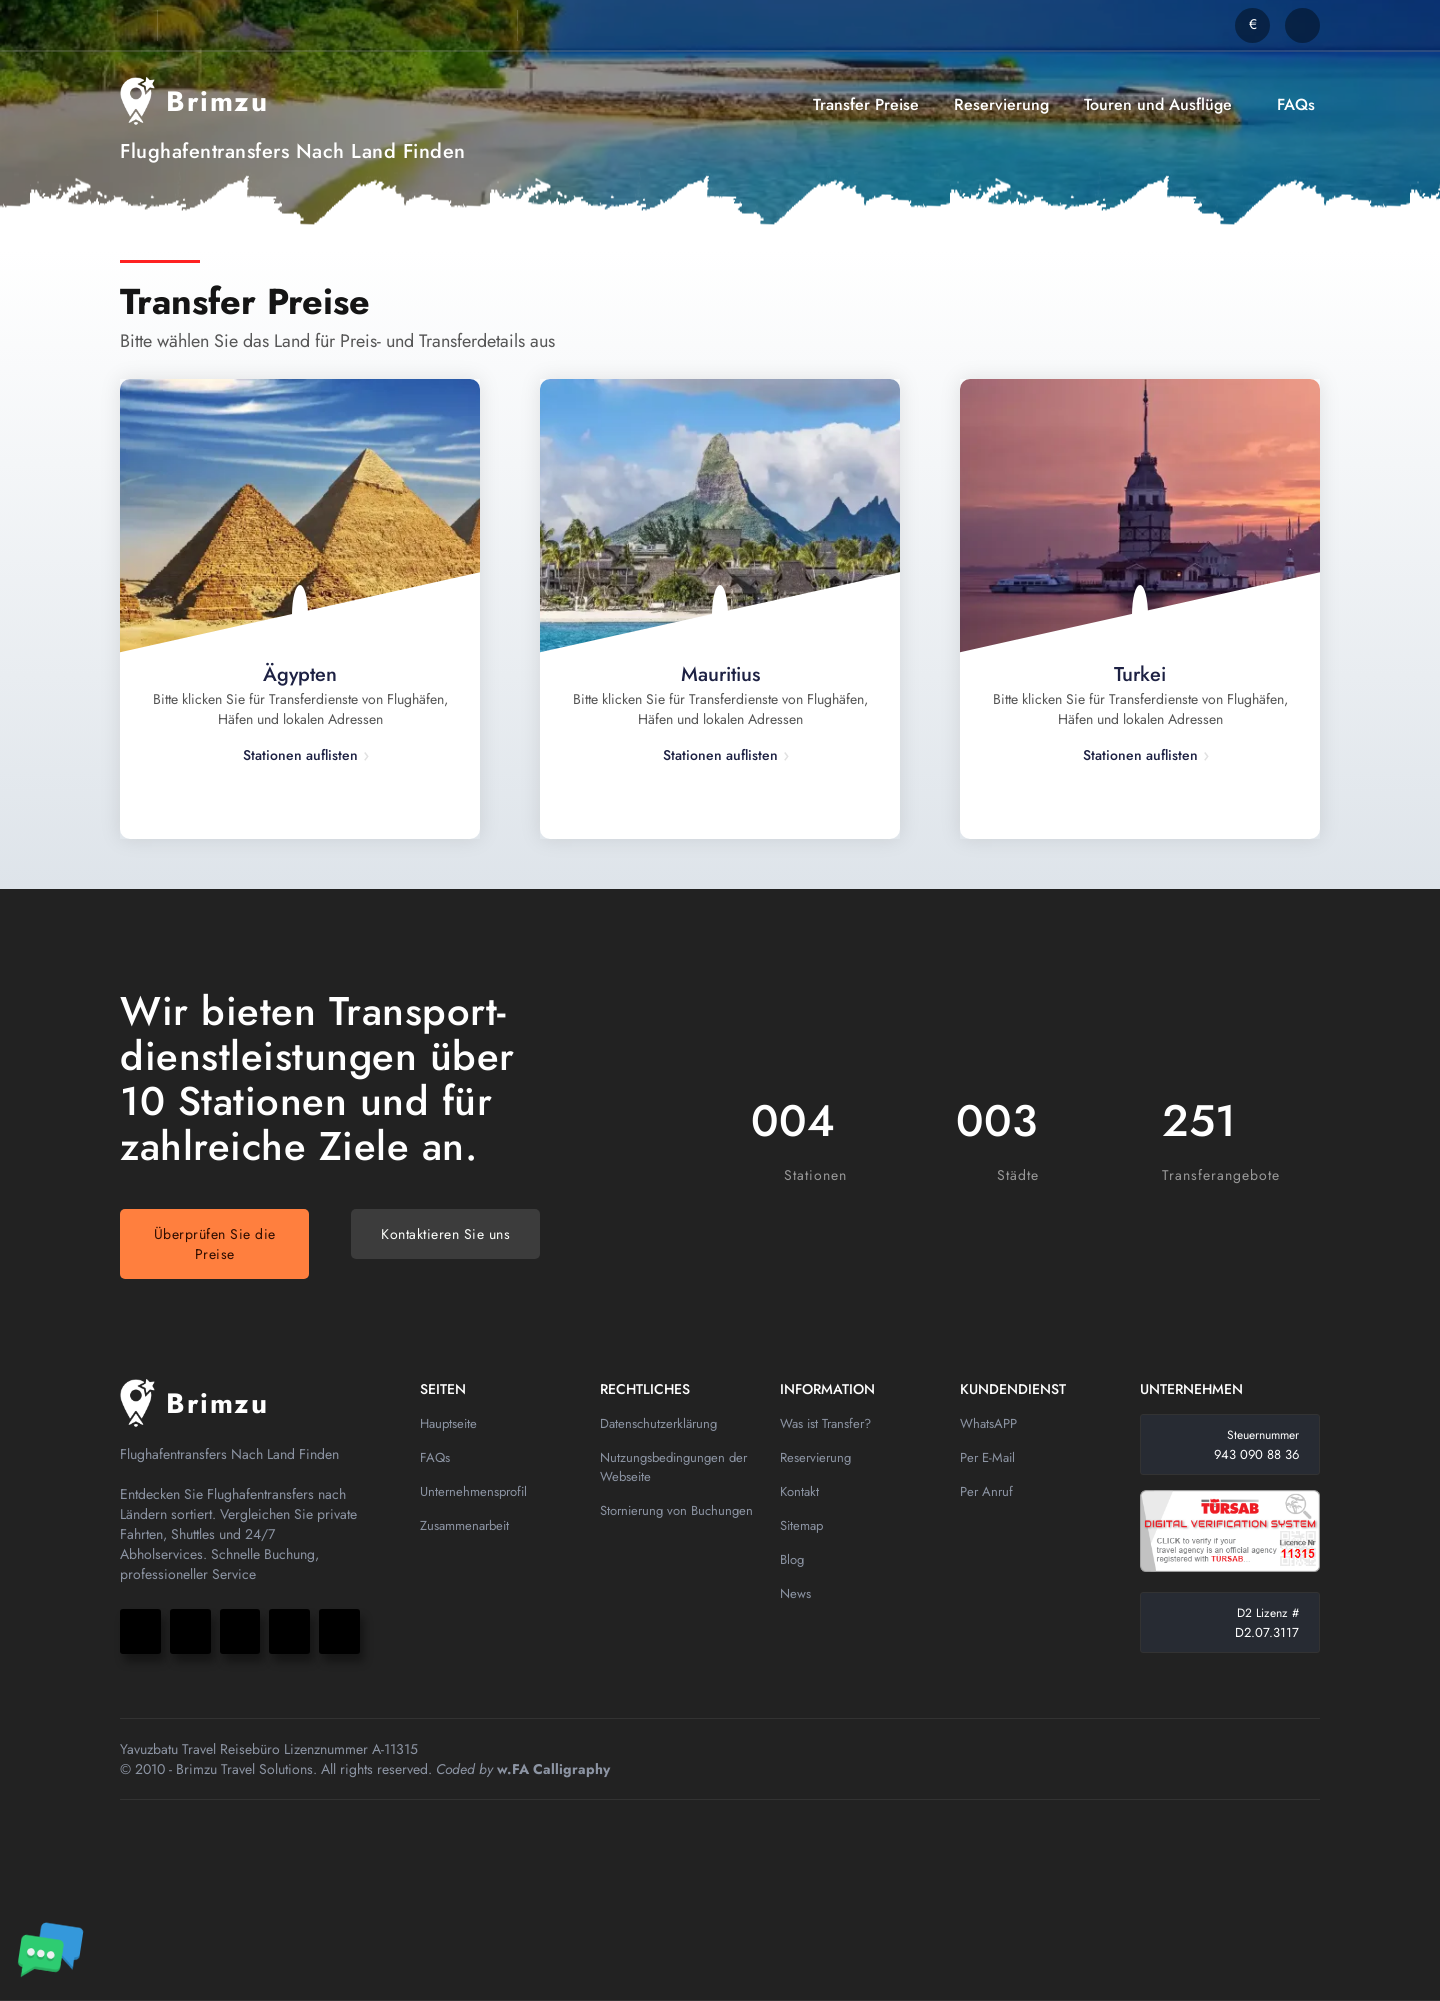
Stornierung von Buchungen (676, 1510)
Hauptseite (448, 1423)
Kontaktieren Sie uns (445, 1234)
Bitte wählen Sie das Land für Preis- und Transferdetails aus (337, 341)
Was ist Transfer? (825, 1423)
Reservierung (1001, 104)
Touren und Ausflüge (1158, 104)
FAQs (1296, 104)
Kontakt (799, 1491)
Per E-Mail (987, 1457)
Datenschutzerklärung (658, 1423)
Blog (792, 1559)
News (795, 1593)
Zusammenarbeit (464, 1525)
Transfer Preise (866, 104)
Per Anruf (986, 1491)
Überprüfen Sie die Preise (215, 1244)
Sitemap (801, 1525)
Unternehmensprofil (473, 1491)
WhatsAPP (988, 1423)
